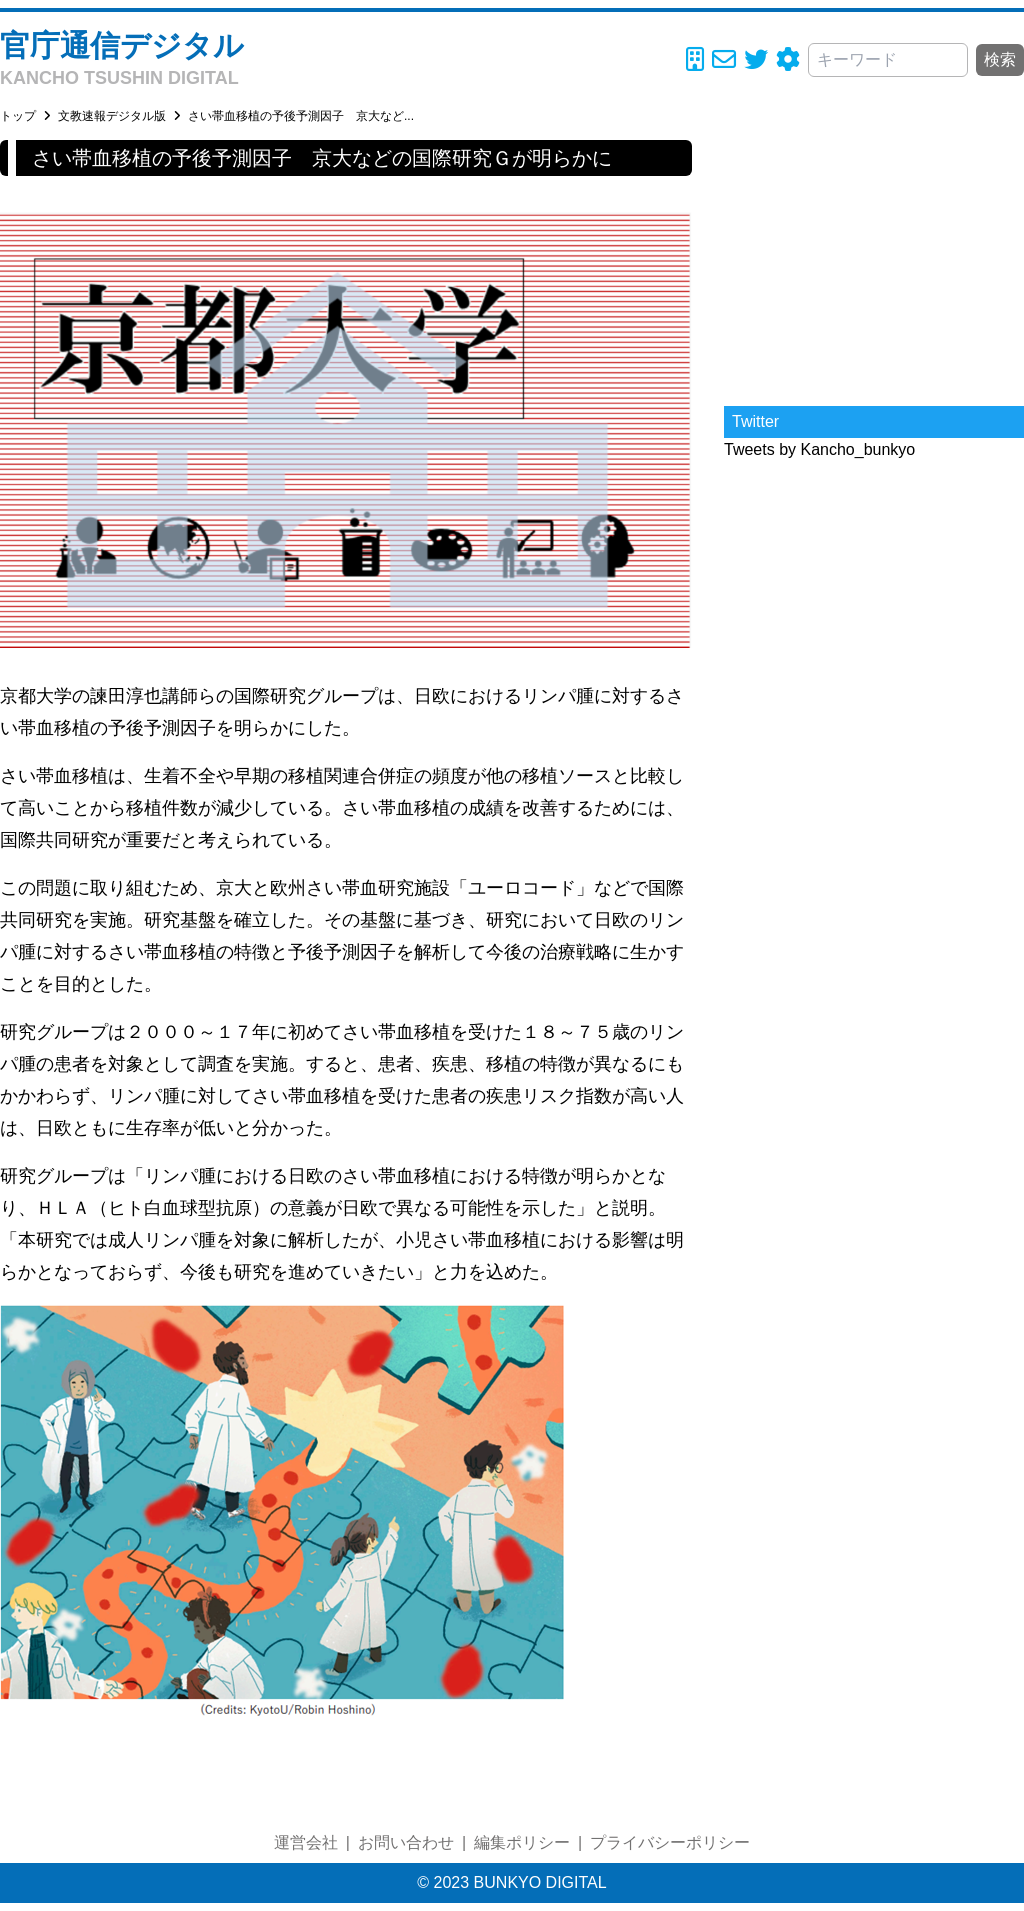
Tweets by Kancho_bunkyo (819, 449)
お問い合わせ (406, 1842)
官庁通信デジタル (122, 45)
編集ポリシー (522, 1842)
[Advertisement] (874, 265)
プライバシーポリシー (670, 1842)
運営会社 (306, 1842)
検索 (1000, 59)
